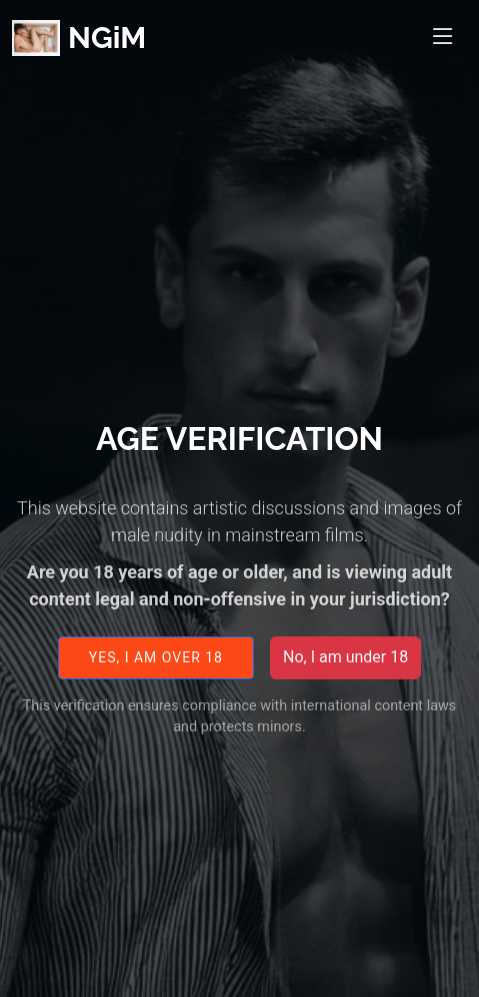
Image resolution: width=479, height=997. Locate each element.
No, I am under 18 (345, 663)
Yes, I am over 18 (156, 663)
